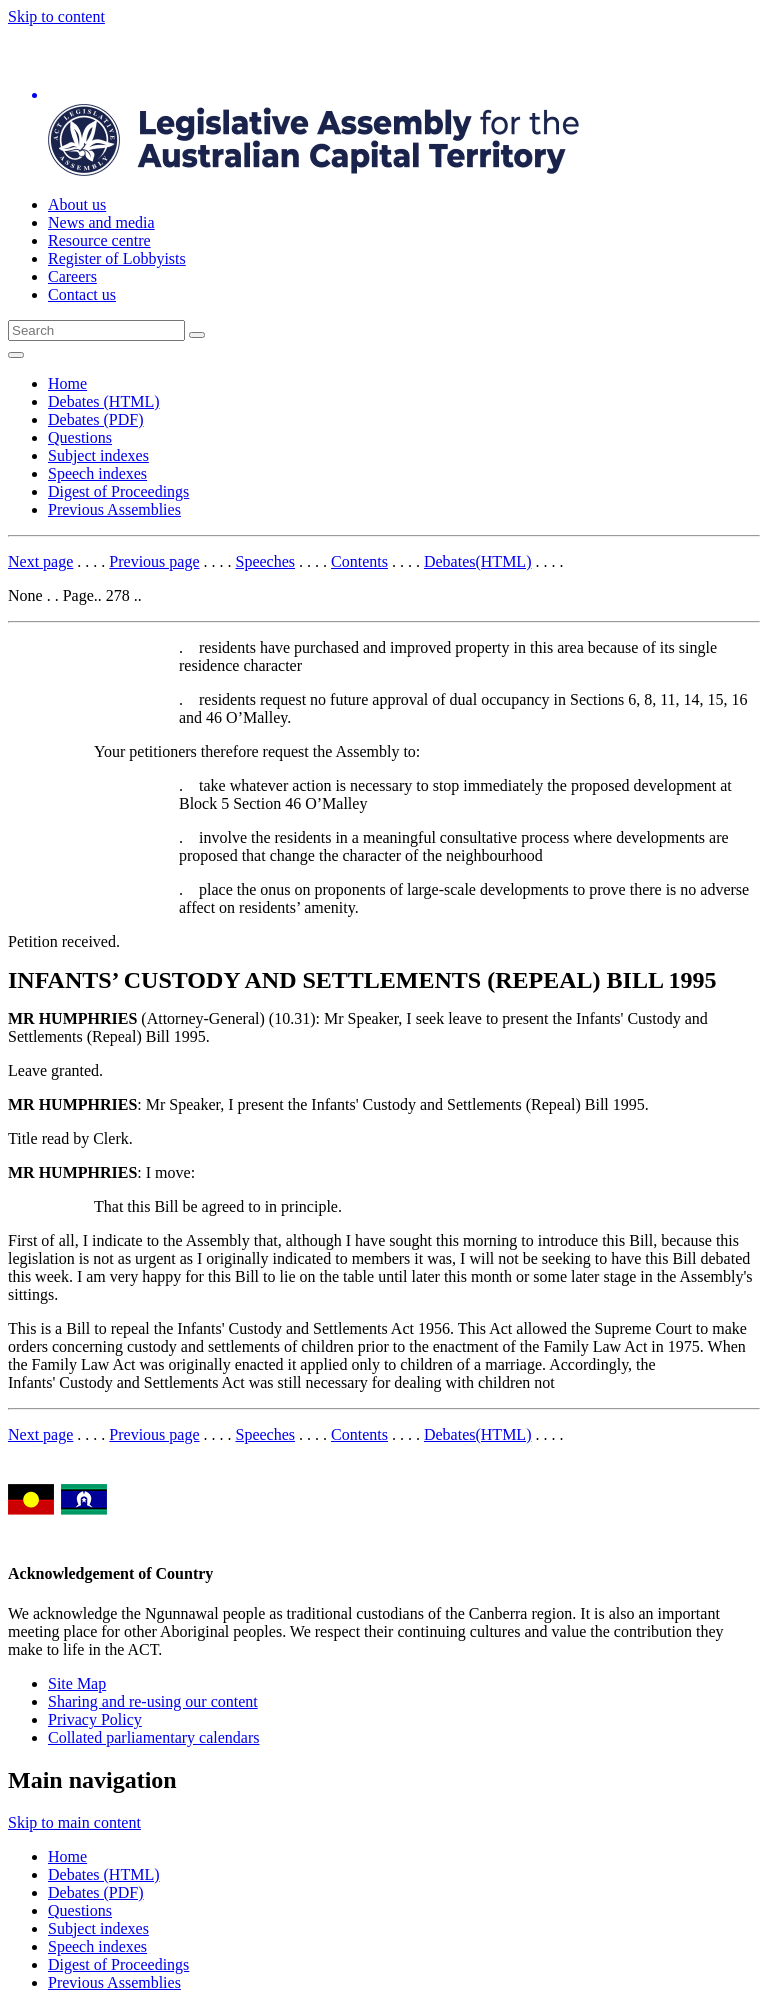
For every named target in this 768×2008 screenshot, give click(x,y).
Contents (359, 561)
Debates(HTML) (478, 561)
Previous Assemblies (114, 509)
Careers (72, 276)
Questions (80, 437)
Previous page (154, 561)
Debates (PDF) (96, 419)
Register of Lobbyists (117, 258)
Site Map (77, 1683)
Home (67, 383)
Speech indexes (97, 473)
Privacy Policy (95, 1719)
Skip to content (56, 16)
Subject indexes (98, 455)
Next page (40, 561)
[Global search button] (197, 335)
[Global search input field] (96, 330)
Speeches (266, 561)
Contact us (82, 294)
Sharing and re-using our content (153, 1701)
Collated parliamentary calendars (153, 1737)
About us (77, 204)
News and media (101, 222)
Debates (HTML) (104, 401)
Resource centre (99, 240)
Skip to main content (74, 1822)
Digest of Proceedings (118, 491)
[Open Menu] (16, 355)
